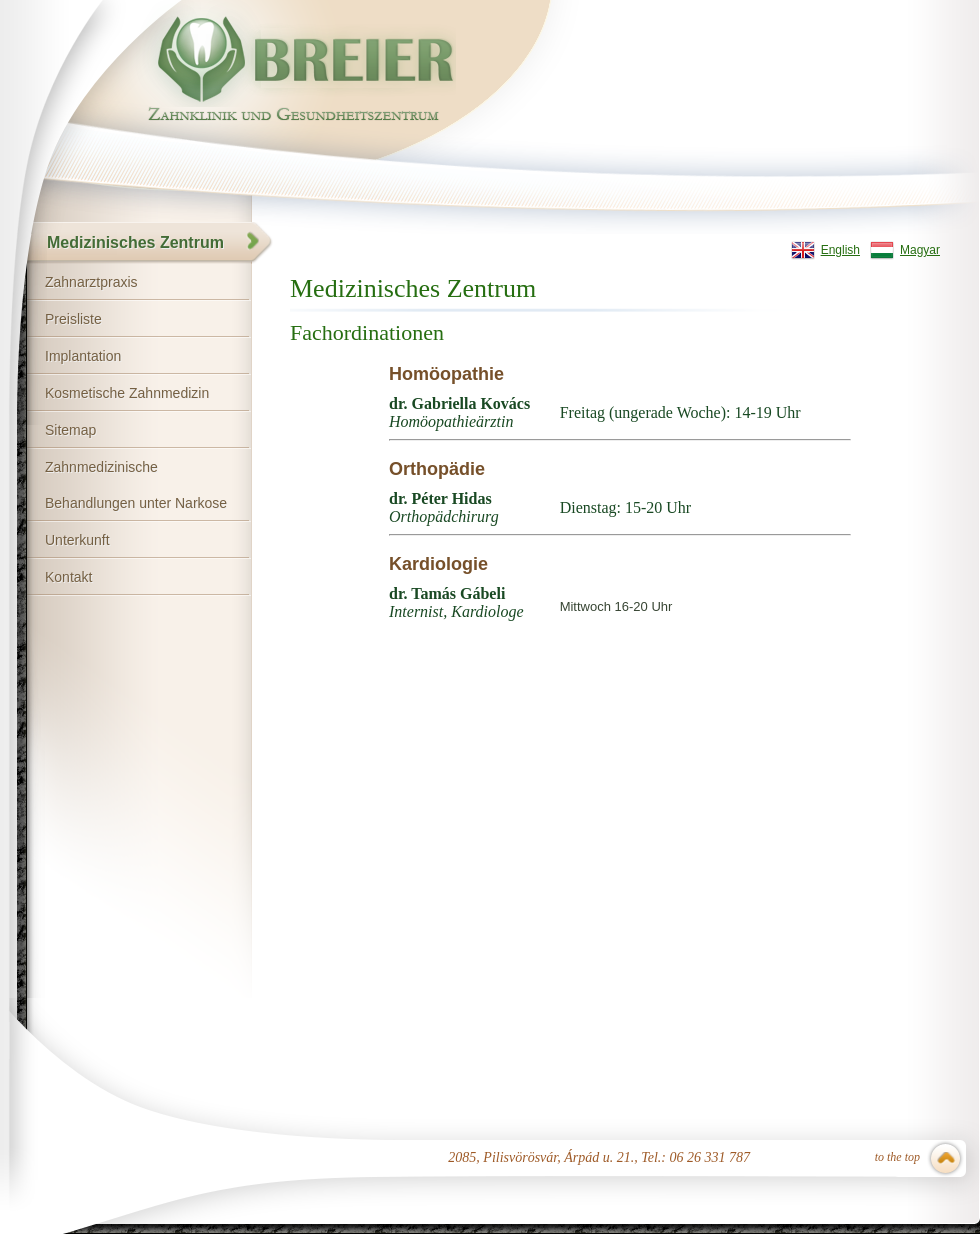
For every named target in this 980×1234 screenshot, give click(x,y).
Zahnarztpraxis (91, 282)
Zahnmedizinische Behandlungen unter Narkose (136, 485)
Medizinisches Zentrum (135, 242)
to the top (897, 1157)
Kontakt (68, 577)
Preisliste (73, 319)
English (840, 250)
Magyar (920, 250)
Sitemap (70, 430)
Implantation (83, 356)
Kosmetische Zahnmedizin (127, 393)
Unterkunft (77, 540)
